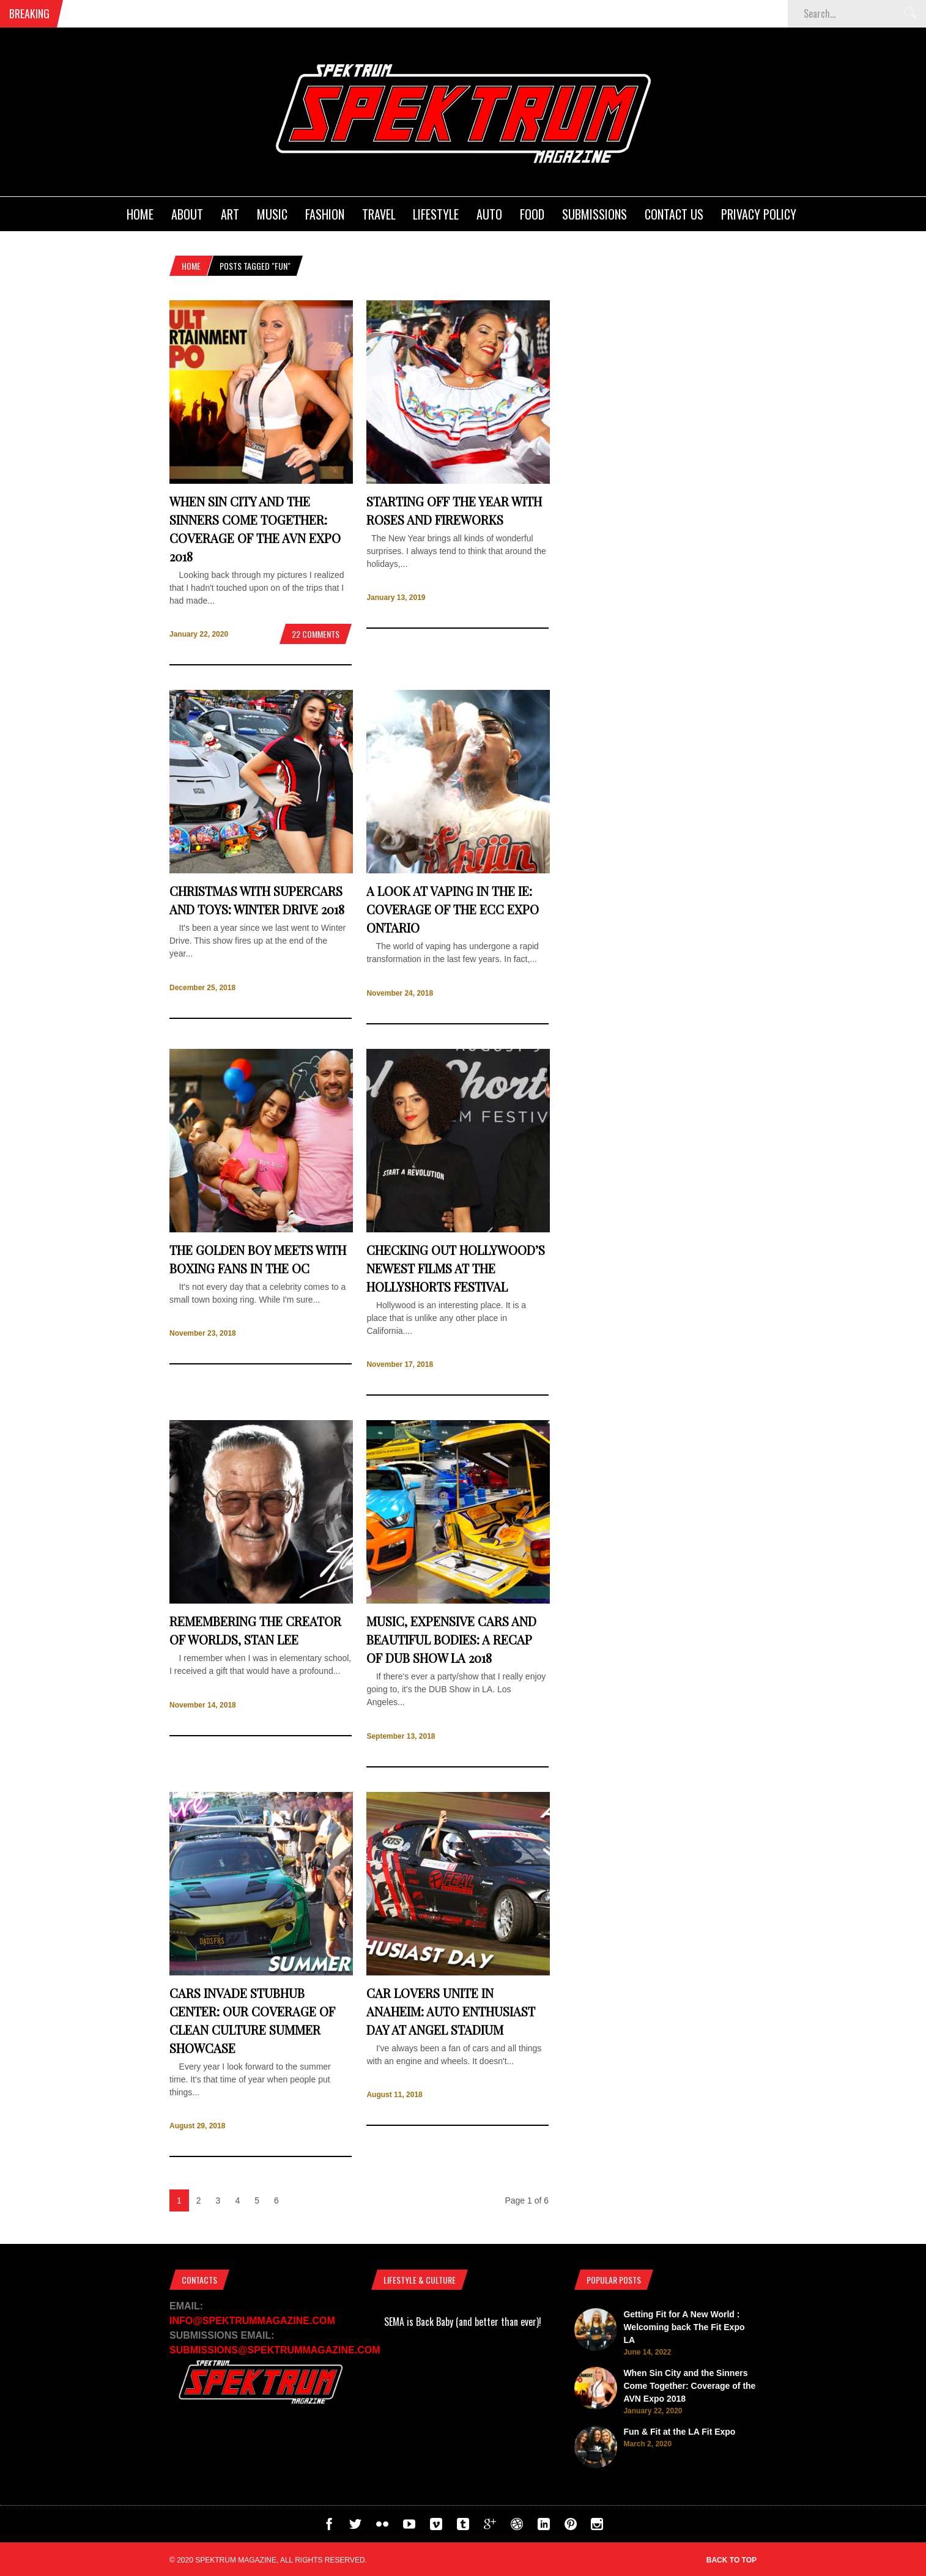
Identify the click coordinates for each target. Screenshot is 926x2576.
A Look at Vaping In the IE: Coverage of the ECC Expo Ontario (452, 909)
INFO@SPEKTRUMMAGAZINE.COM (252, 2320)
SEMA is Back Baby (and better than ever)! (462, 2321)
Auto (489, 214)
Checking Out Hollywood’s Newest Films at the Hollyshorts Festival (455, 1268)
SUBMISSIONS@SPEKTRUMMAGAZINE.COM (274, 2350)
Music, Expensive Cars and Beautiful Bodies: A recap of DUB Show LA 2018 (451, 1639)
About (187, 214)
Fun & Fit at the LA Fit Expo (679, 2432)
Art (230, 214)
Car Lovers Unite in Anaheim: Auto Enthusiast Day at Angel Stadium (450, 2011)
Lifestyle (436, 214)
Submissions (594, 214)
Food (532, 214)
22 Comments (315, 633)
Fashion (324, 214)
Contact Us (674, 214)
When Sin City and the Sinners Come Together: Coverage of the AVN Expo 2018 (689, 2386)
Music (272, 214)
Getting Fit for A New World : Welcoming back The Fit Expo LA (683, 2327)
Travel (379, 214)
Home (140, 214)
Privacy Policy (758, 214)
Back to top (731, 2560)
